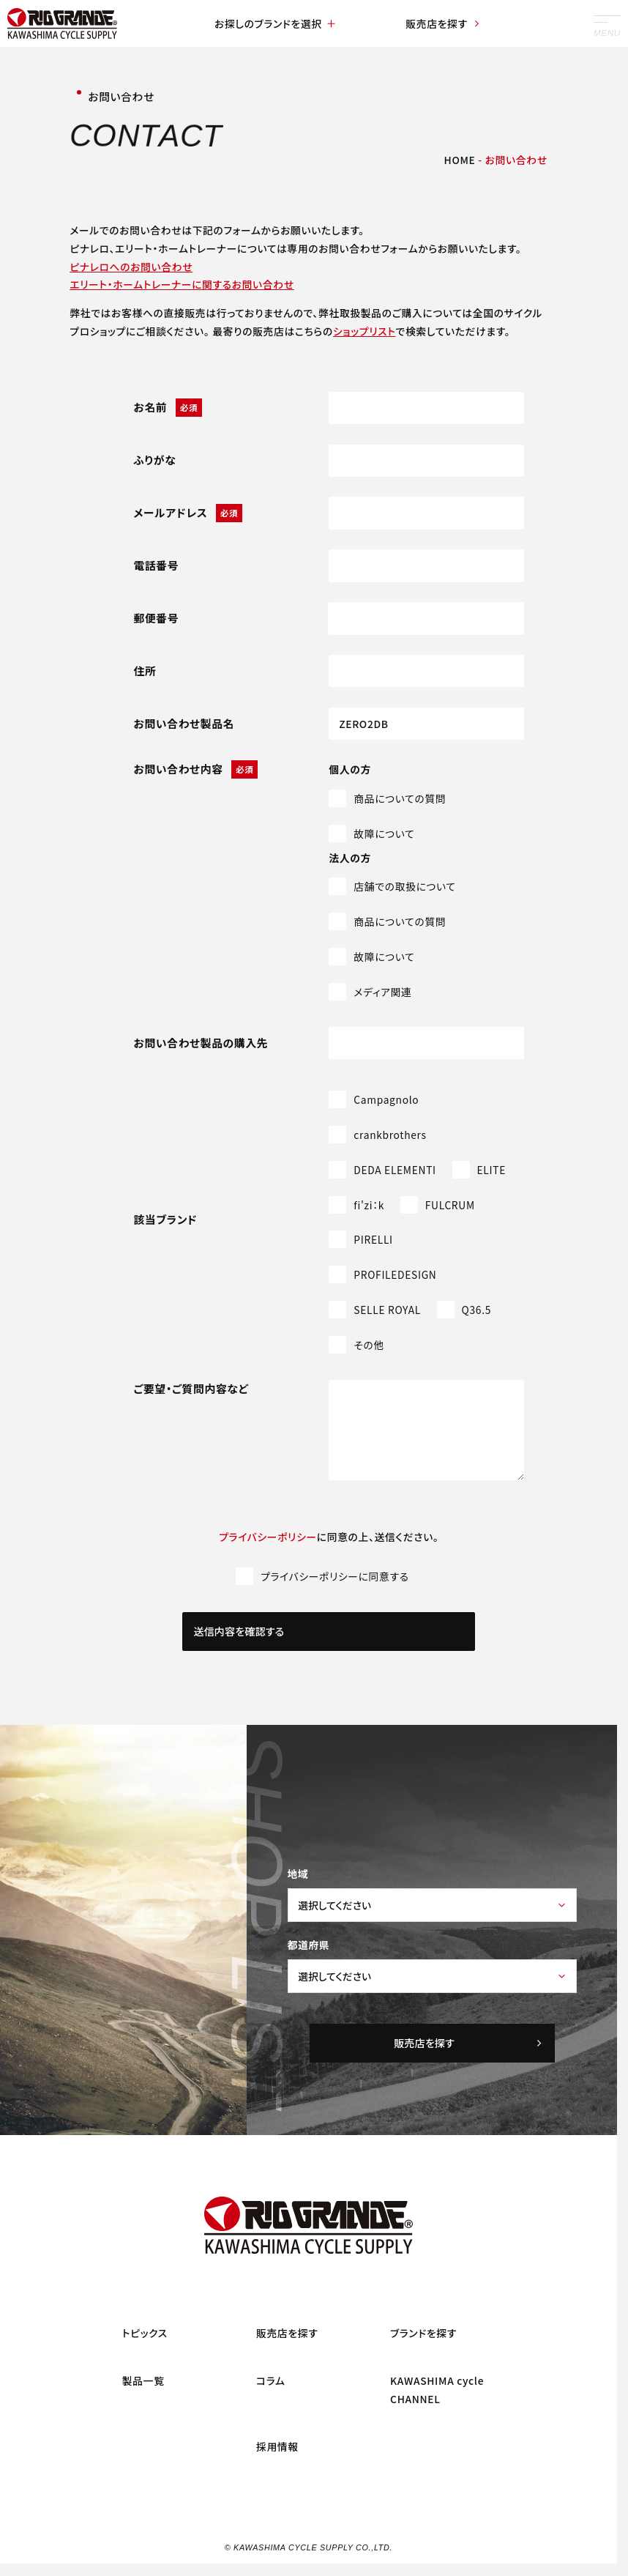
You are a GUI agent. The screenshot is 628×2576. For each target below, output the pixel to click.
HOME (460, 159)
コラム (270, 2380)
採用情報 (277, 2446)
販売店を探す (443, 23)
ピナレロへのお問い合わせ (131, 266)
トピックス (145, 2333)
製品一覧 (143, 2380)
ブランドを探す (423, 2333)
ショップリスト (364, 331)
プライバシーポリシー (267, 1536)
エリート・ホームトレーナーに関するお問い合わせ (182, 284)
